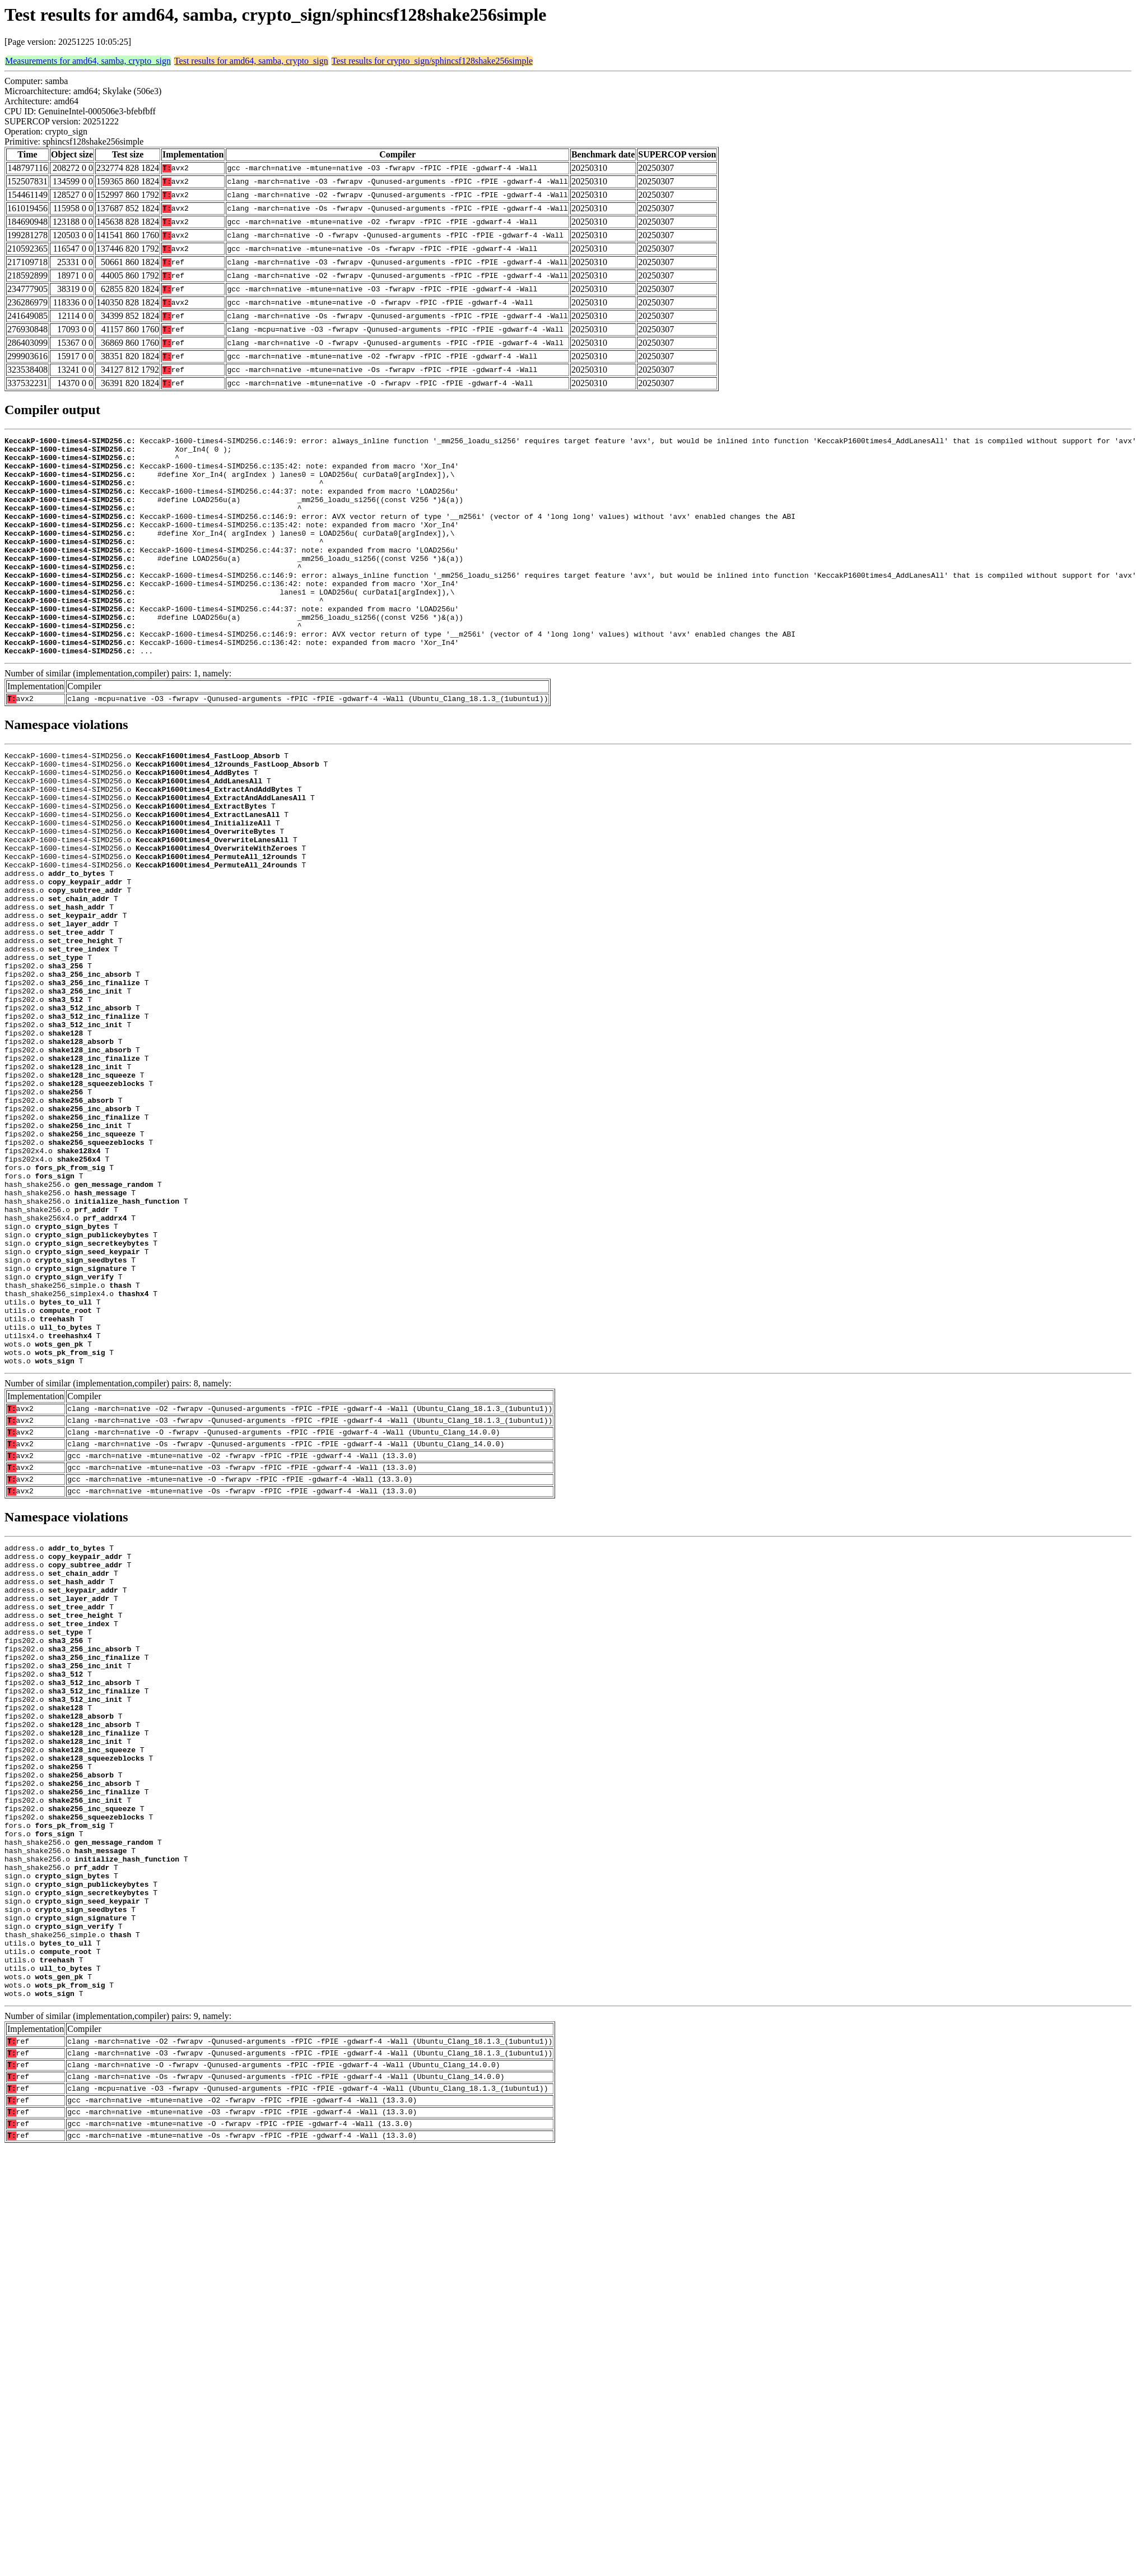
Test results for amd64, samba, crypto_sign (251, 61)
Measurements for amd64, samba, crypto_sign (88, 61)
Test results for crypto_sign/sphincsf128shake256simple (432, 61)
